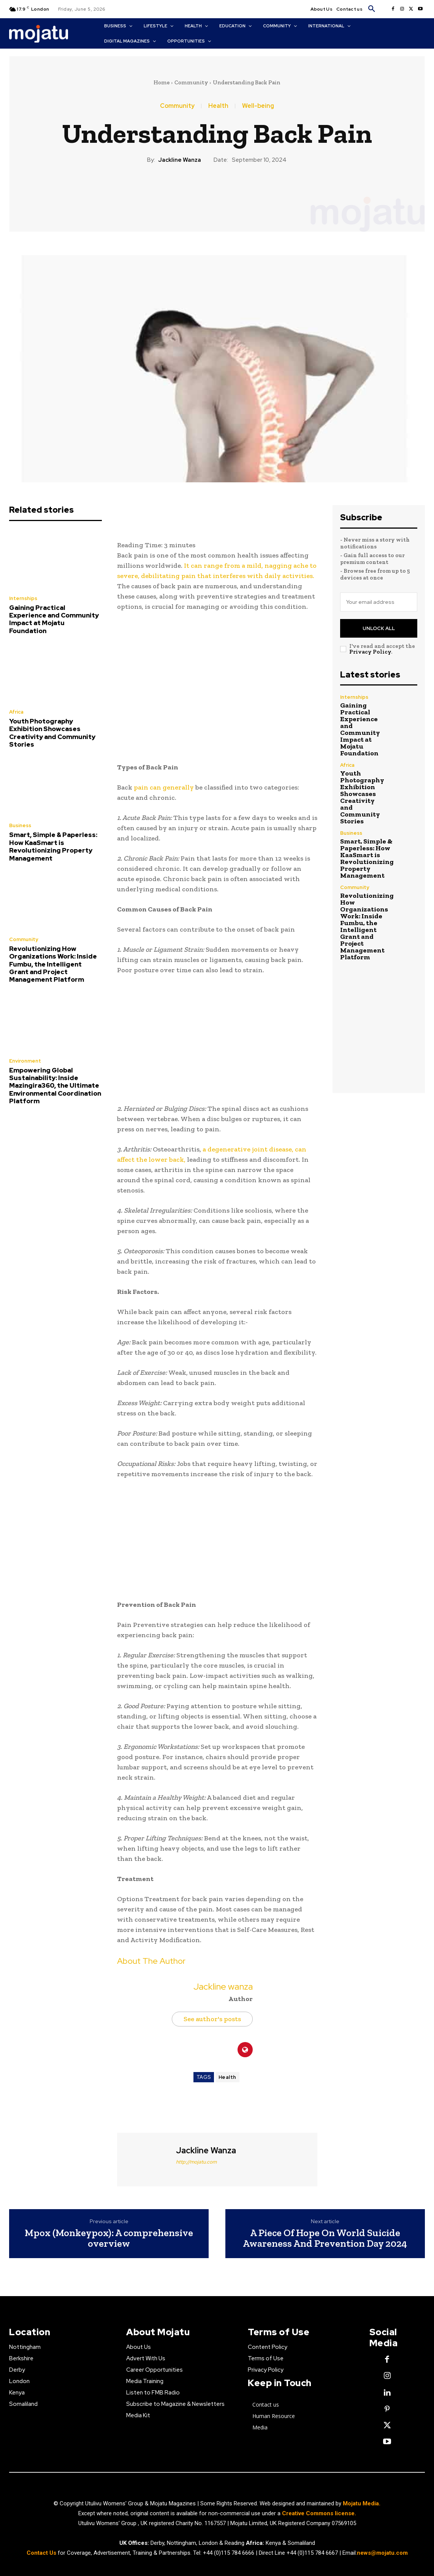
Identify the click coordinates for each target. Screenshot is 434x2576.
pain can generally (164, 787)
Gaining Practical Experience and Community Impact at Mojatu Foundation (54, 619)
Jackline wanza (179, 159)
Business (20, 825)
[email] (379, 601)
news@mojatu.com (382, 2552)
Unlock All (379, 628)
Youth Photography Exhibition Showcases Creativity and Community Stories (52, 733)
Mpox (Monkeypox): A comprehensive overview (109, 2238)
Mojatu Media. (361, 2503)
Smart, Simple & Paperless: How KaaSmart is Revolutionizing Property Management (53, 846)
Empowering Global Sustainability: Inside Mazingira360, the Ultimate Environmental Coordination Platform (55, 1086)
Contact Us (42, 2552)
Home (161, 82)
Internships (23, 598)
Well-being (258, 106)
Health (218, 106)
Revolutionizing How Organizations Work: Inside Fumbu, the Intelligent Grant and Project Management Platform (53, 964)
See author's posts (212, 2019)
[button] (372, 9)
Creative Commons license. (319, 2513)
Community (191, 82)
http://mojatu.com (196, 2162)
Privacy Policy (370, 651)
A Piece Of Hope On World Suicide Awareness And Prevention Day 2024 (325, 2238)
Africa (16, 711)
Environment (25, 1060)
